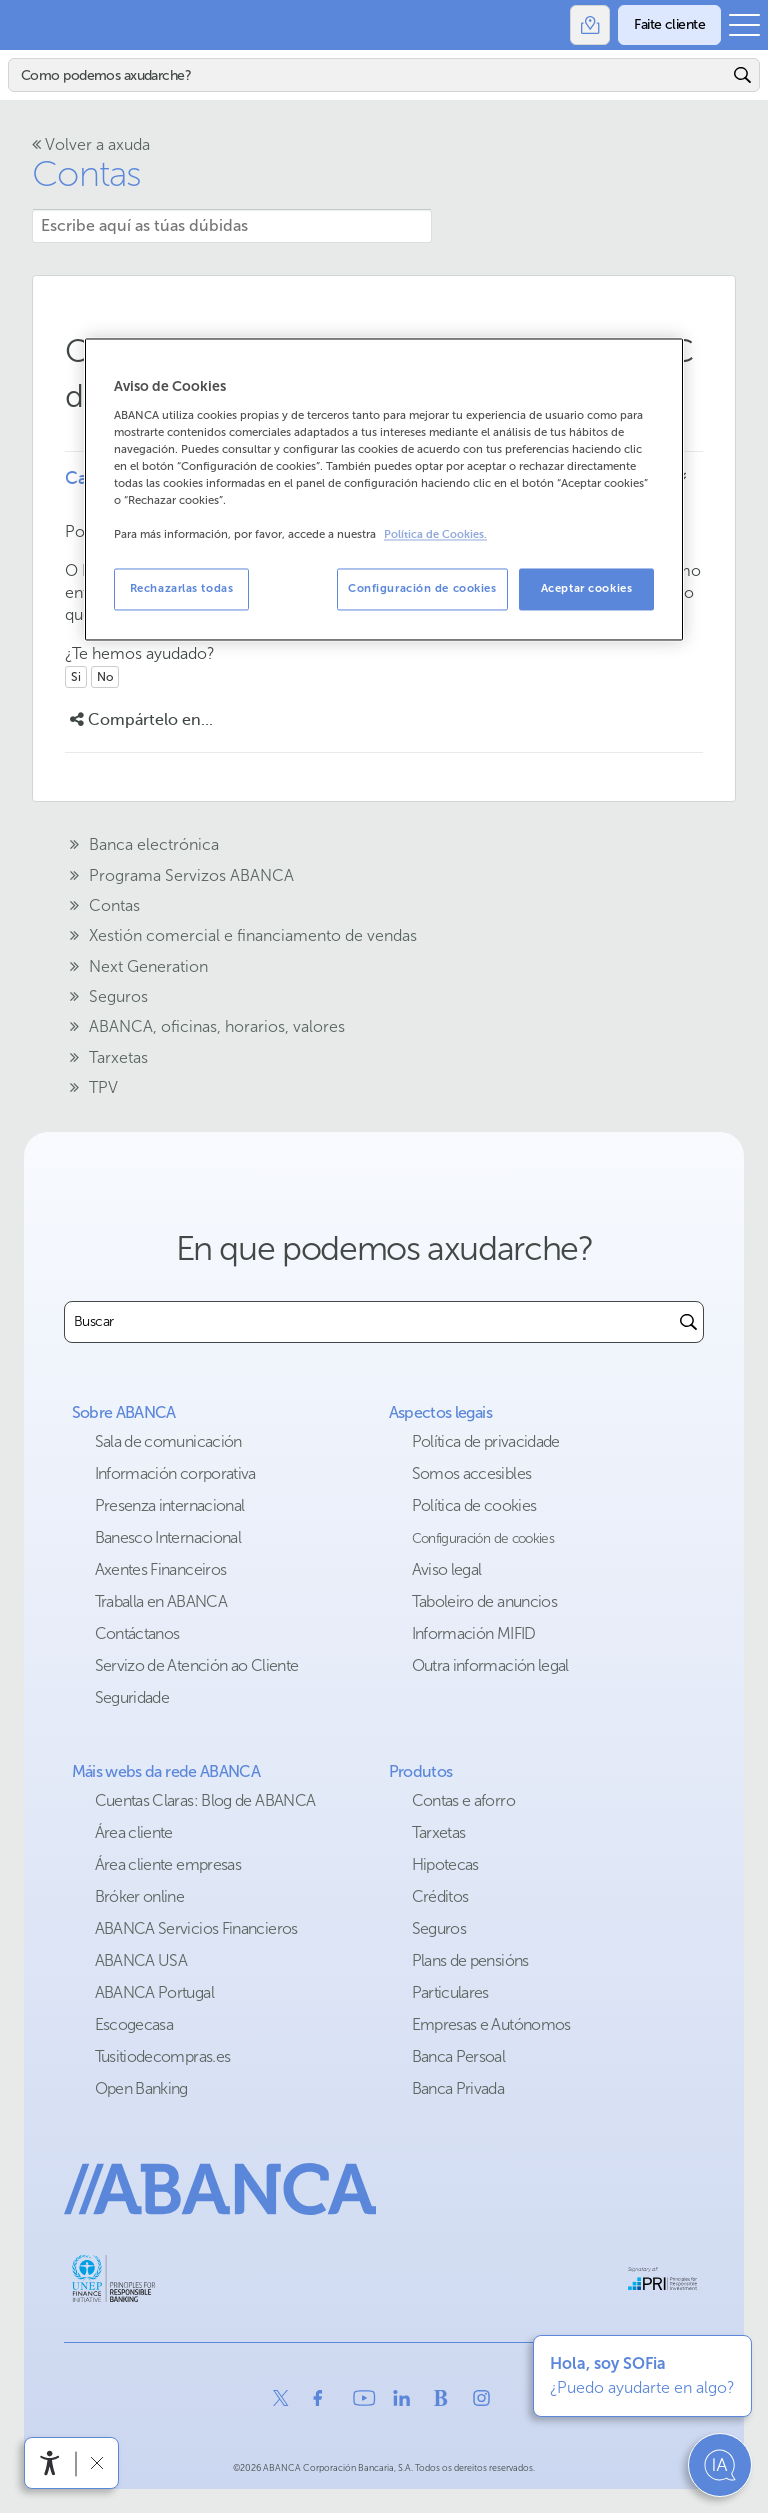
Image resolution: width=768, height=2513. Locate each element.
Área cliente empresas (168, 1864)
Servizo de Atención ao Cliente (197, 1665)
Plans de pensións (470, 1960)
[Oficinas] (590, 25)
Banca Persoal (459, 2056)
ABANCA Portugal (154, 1992)
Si (76, 677)
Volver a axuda (91, 144)
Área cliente (134, 1832)
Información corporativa (175, 1473)
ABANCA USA (141, 1960)
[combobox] (369, 1322)
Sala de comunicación (168, 1441)
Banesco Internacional (168, 1537)
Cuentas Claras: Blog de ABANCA (205, 1800)
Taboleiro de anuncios (485, 1601)
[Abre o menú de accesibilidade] (50, 2463)
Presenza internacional (170, 1505)
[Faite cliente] (669, 25)
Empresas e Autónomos (491, 2024)
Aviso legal (447, 1569)
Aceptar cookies (587, 589)
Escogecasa (134, 2024)
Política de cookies (474, 1505)
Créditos (440, 1896)
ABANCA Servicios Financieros (196, 1928)
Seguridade (132, 1697)
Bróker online (140, 1896)
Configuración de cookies (483, 1538)
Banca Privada (458, 2088)
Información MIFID (474, 1633)
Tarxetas (439, 1832)
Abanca (25, 25)
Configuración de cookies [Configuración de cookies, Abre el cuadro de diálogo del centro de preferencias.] (422, 589)
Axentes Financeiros (161, 1569)
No (105, 677)
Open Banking (141, 2088)
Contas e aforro (463, 1800)
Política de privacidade (486, 1441)
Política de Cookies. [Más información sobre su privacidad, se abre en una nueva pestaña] (435, 534)
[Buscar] (368, 75)
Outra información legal (490, 1665)
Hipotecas (445, 1864)
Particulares (450, 1992)
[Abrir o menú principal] (744, 25)
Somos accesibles (472, 1473)
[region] (384, 489)
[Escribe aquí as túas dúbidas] (232, 226)
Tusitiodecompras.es (163, 2056)
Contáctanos (137, 1633)
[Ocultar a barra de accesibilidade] (96, 2462)
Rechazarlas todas (182, 589)
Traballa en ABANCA (161, 1601)
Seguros (439, 1928)
